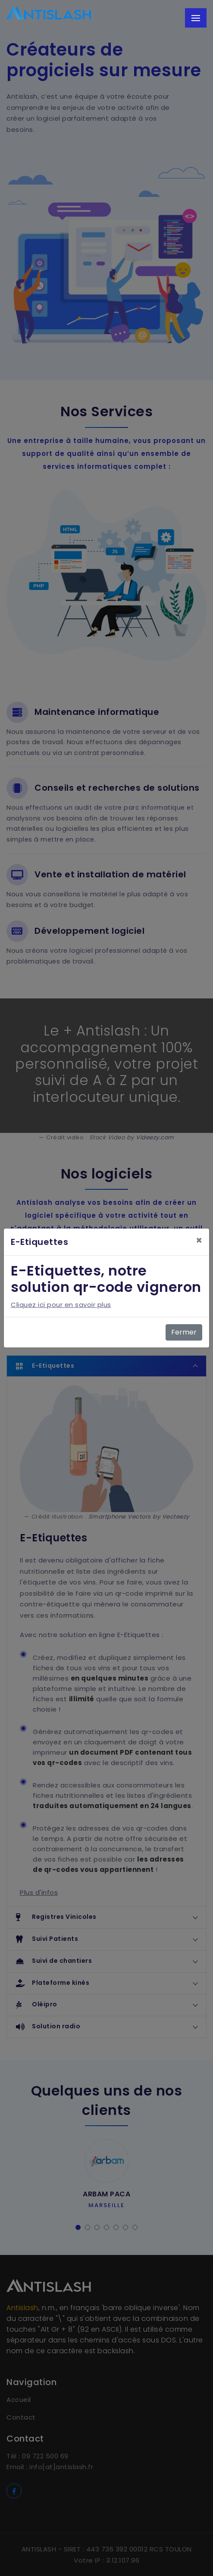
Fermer (184, 1332)
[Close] (199, 1241)
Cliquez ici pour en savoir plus (61, 1304)
